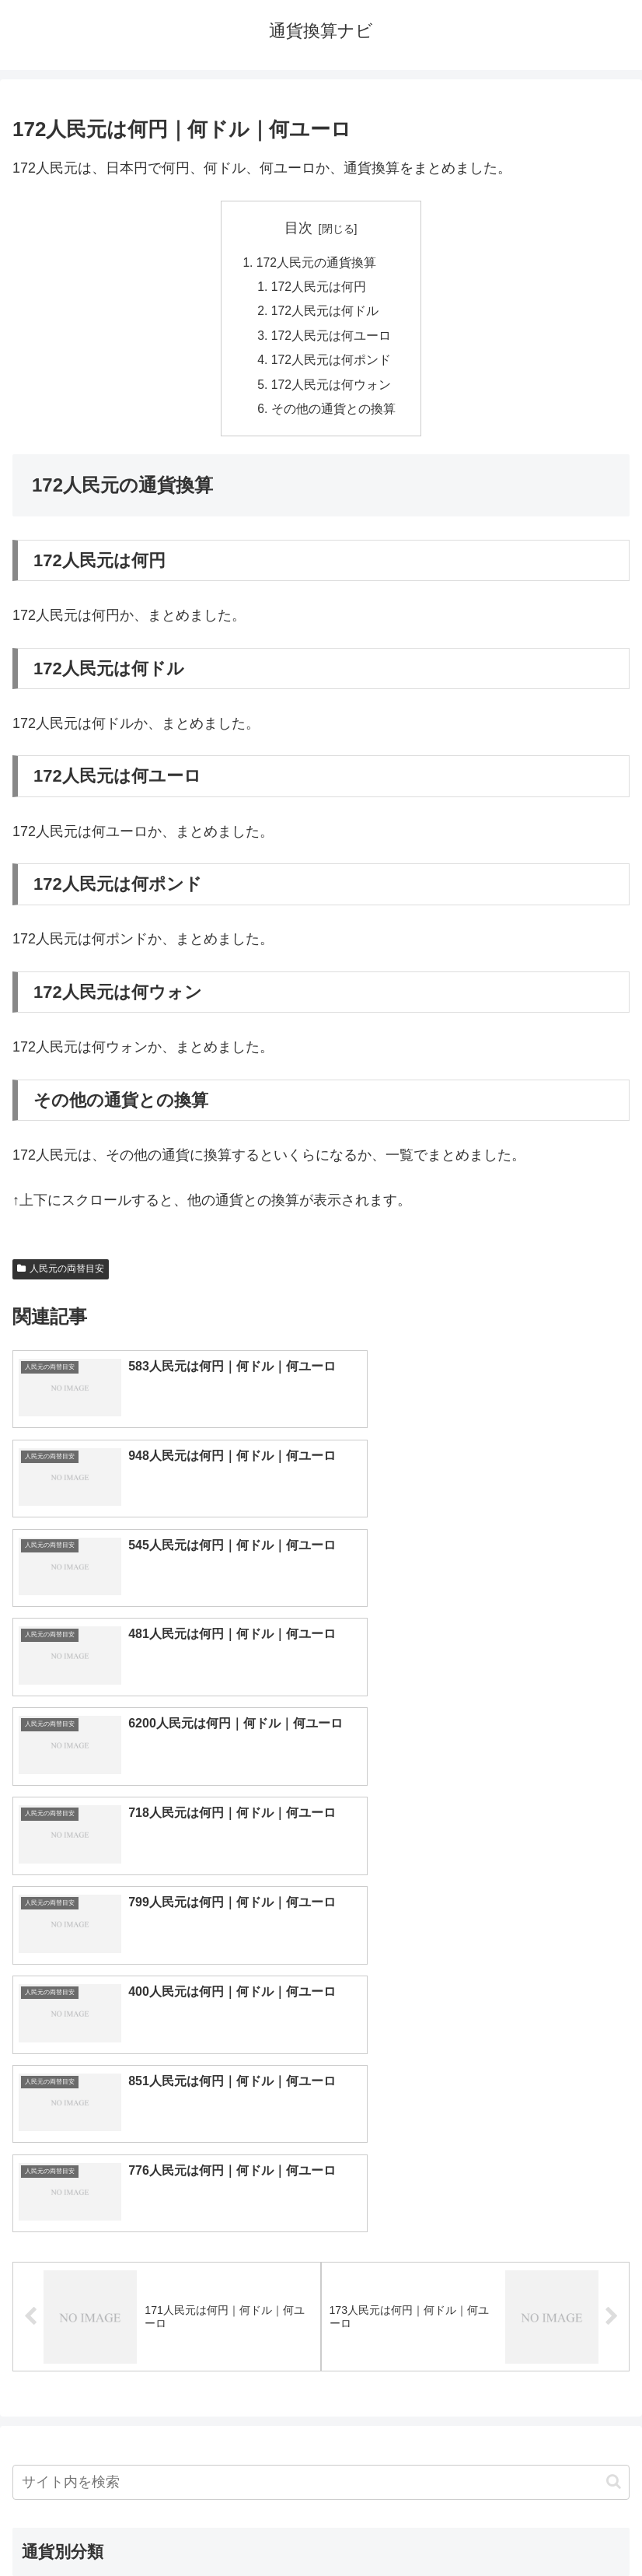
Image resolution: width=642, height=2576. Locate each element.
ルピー (475, 2318)
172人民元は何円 (319, 288)
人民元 (167, 2190)
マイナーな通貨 (475, 2344)
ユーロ (167, 2164)
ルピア (167, 2318)
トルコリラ (475, 2267)
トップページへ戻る (164, 2526)
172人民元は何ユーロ (331, 338)
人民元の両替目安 (60, 1274)
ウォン (475, 2190)
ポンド (475, 2164)
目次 (298, 228)
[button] (613, 2020)
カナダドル (167, 2241)
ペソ (167, 2293)
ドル (475, 2139)
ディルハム (167, 2267)
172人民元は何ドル (325, 313)
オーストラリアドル (475, 2216)
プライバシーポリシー (478, 2526)
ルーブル (167, 2344)
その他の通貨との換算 (333, 414)
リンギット (475, 2293)
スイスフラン (475, 2241)
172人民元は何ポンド (331, 363)
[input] (321, 2020)
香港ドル (167, 2216)
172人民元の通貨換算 (316, 263)
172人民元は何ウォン (331, 389)
